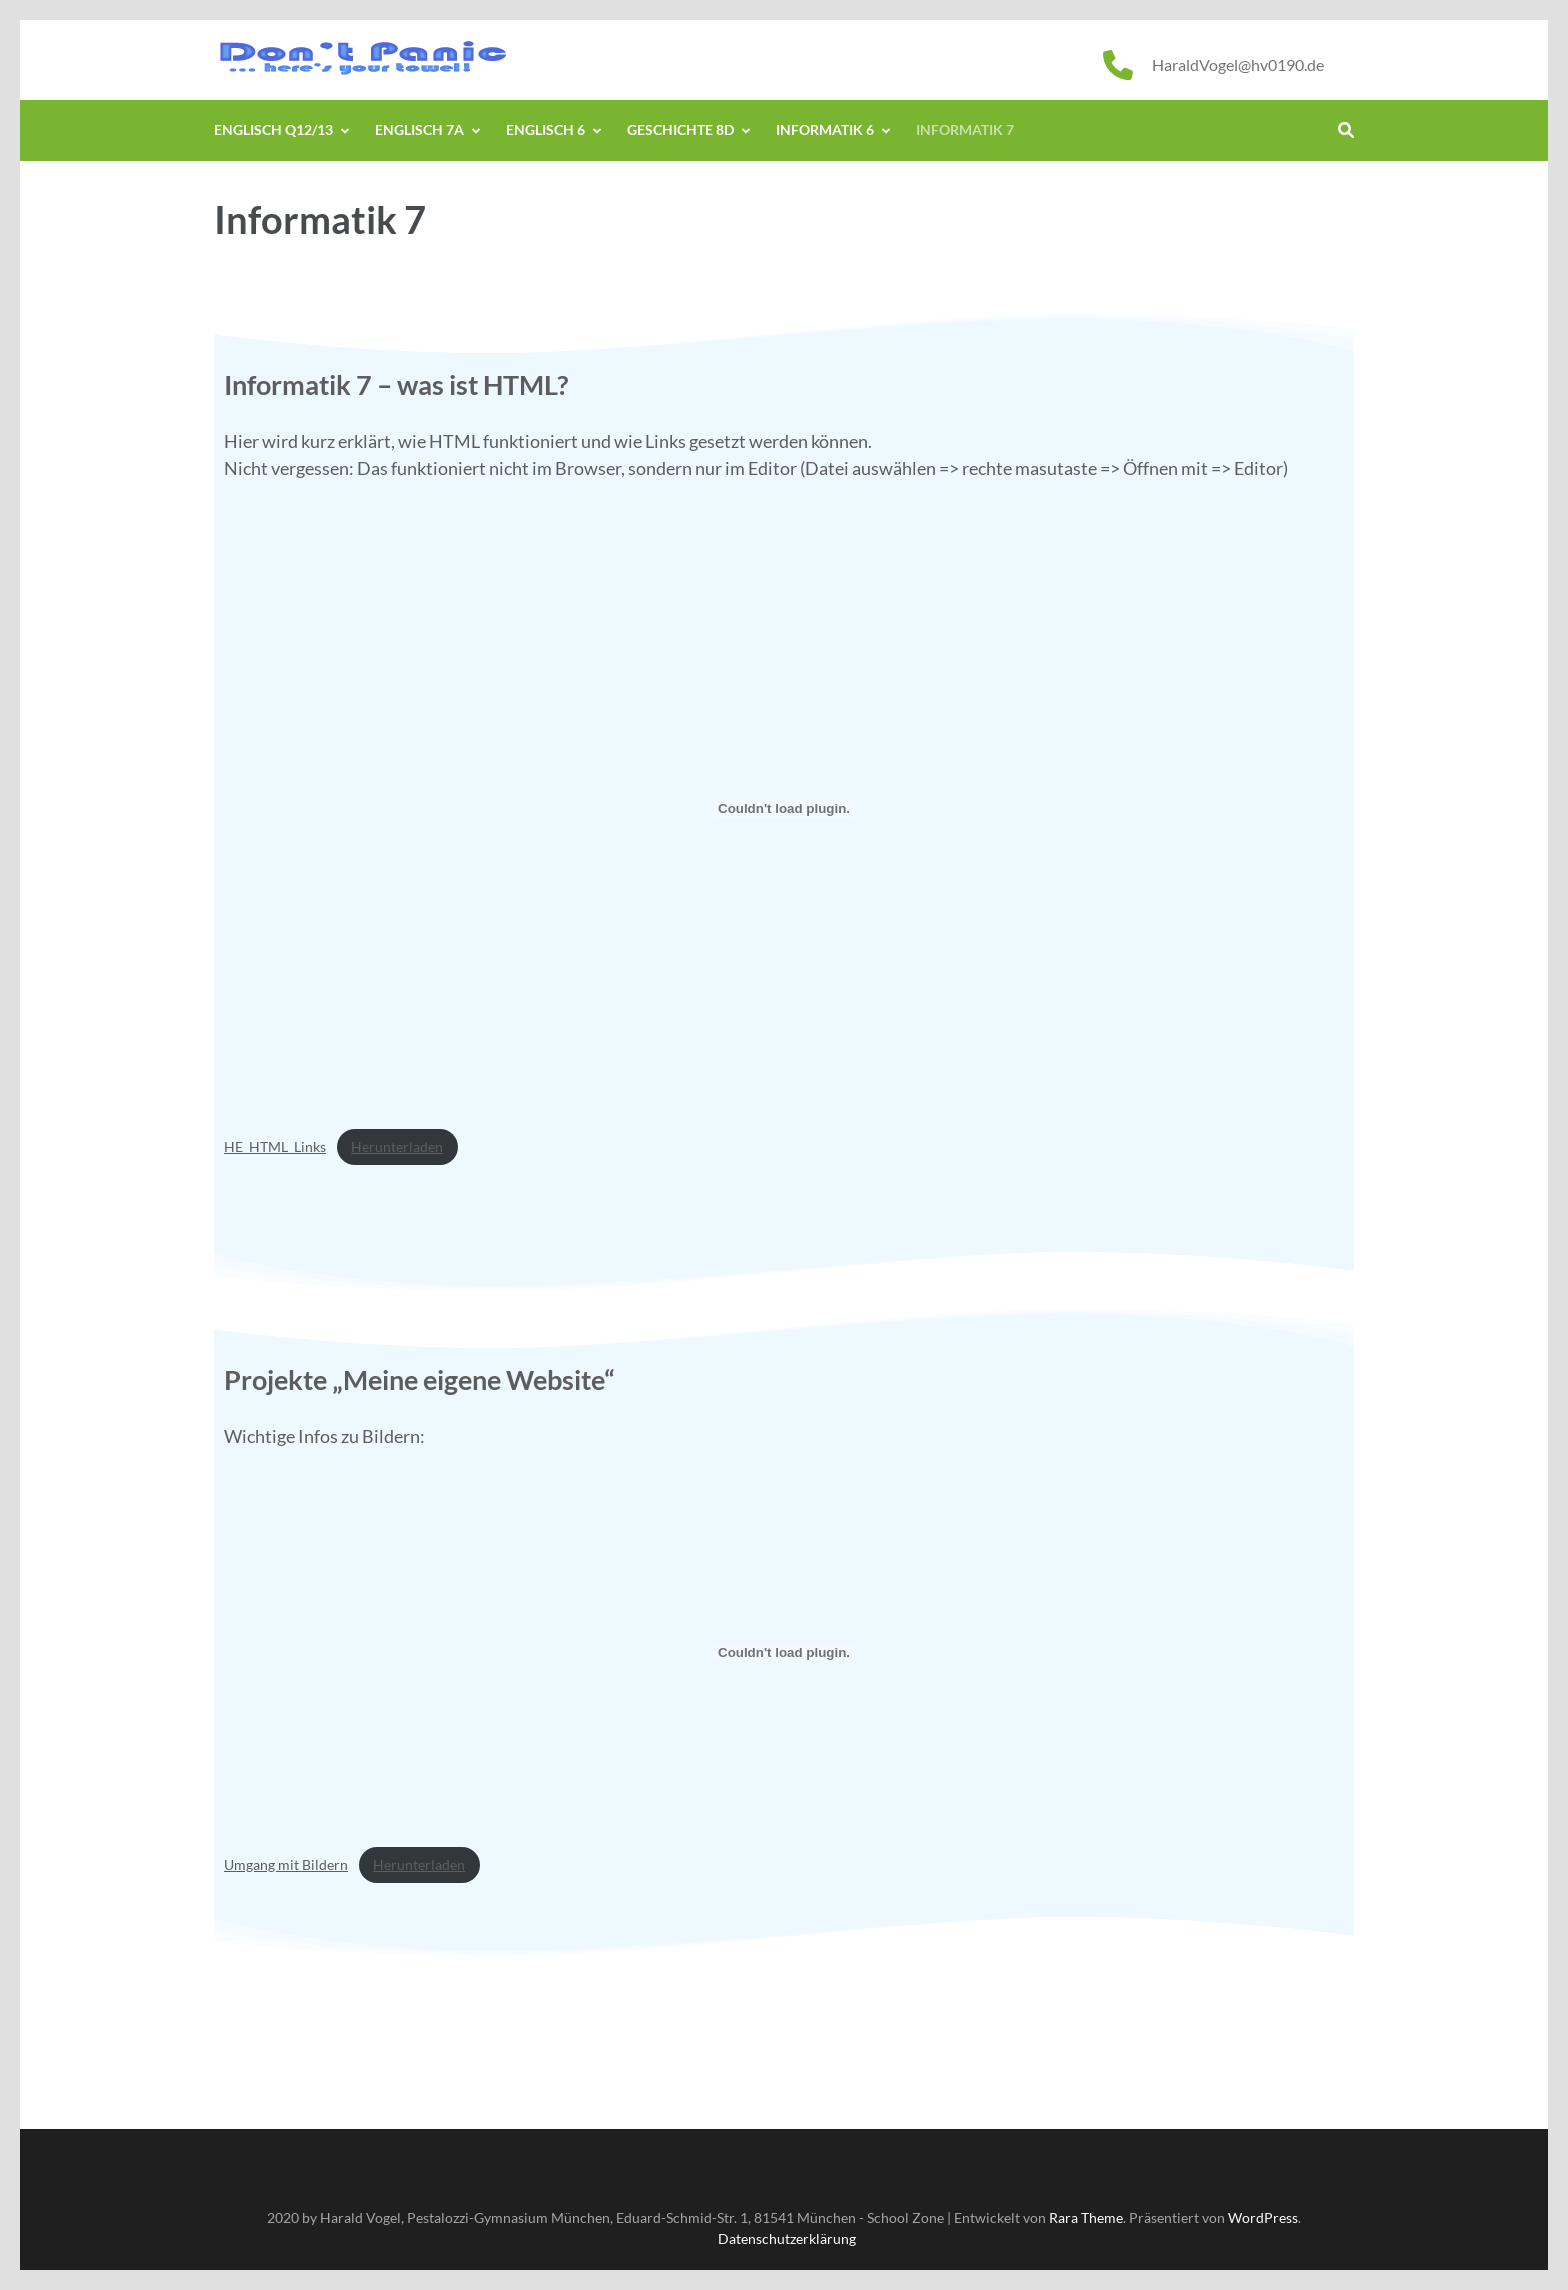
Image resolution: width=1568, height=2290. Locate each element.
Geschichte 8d (680, 129)
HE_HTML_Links (275, 1146)
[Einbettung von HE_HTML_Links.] (784, 809)
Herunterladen (397, 1146)
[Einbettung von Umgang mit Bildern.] (784, 1652)
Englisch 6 (545, 129)
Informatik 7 (965, 129)
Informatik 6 (825, 129)
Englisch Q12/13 (273, 129)
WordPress (1263, 2217)
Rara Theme (1086, 2217)
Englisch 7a (419, 129)
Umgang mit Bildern (286, 1864)
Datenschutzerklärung (787, 2238)
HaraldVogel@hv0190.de (1238, 64)
